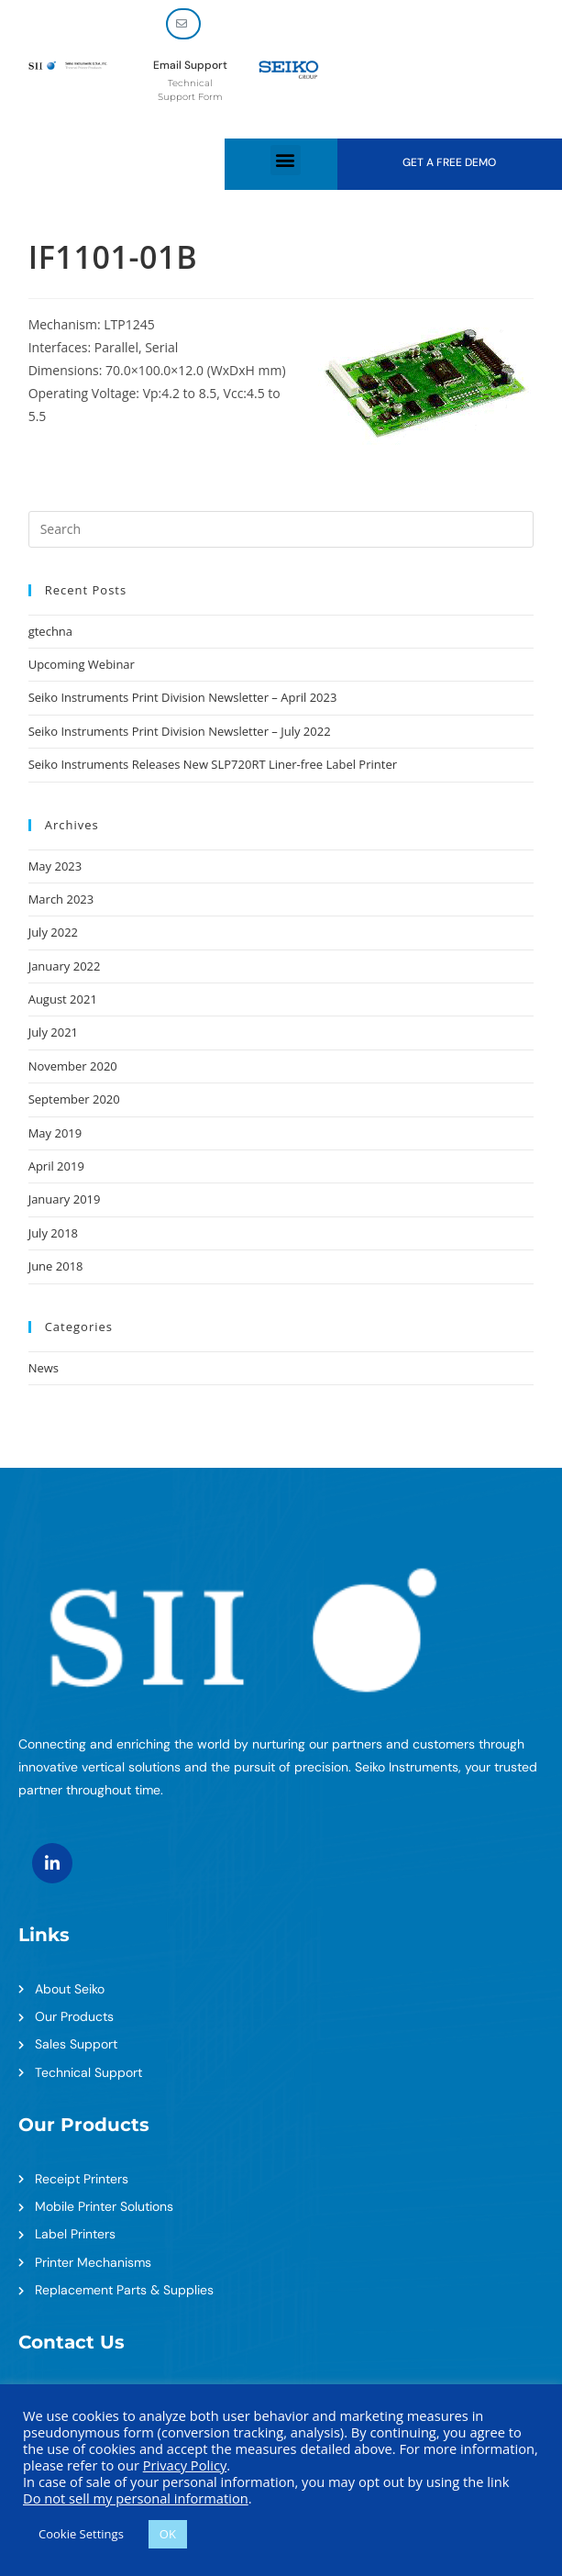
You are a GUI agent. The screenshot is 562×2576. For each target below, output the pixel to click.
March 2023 (61, 899)
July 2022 (53, 932)
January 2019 (64, 1199)
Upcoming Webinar (81, 664)
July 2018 (53, 1233)
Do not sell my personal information (135, 2498)
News (43, 1368)
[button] (285, 160)
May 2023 (55, 866)
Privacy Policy (185, 2465)
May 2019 (55, 1133)
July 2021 (53, 1032)
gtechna (50, 631)
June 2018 (55, 1266)
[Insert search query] (281, 529)
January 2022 (64, 966)
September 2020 (74, 1099)
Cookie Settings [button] (81, 2534)
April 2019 (56, 1166)
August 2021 (62, 999)
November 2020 (72, 1066)
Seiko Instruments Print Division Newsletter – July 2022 (179, 731)
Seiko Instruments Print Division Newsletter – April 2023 (182, 697)
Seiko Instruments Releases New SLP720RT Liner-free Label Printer (212, 764)
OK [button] (168, 2534)
